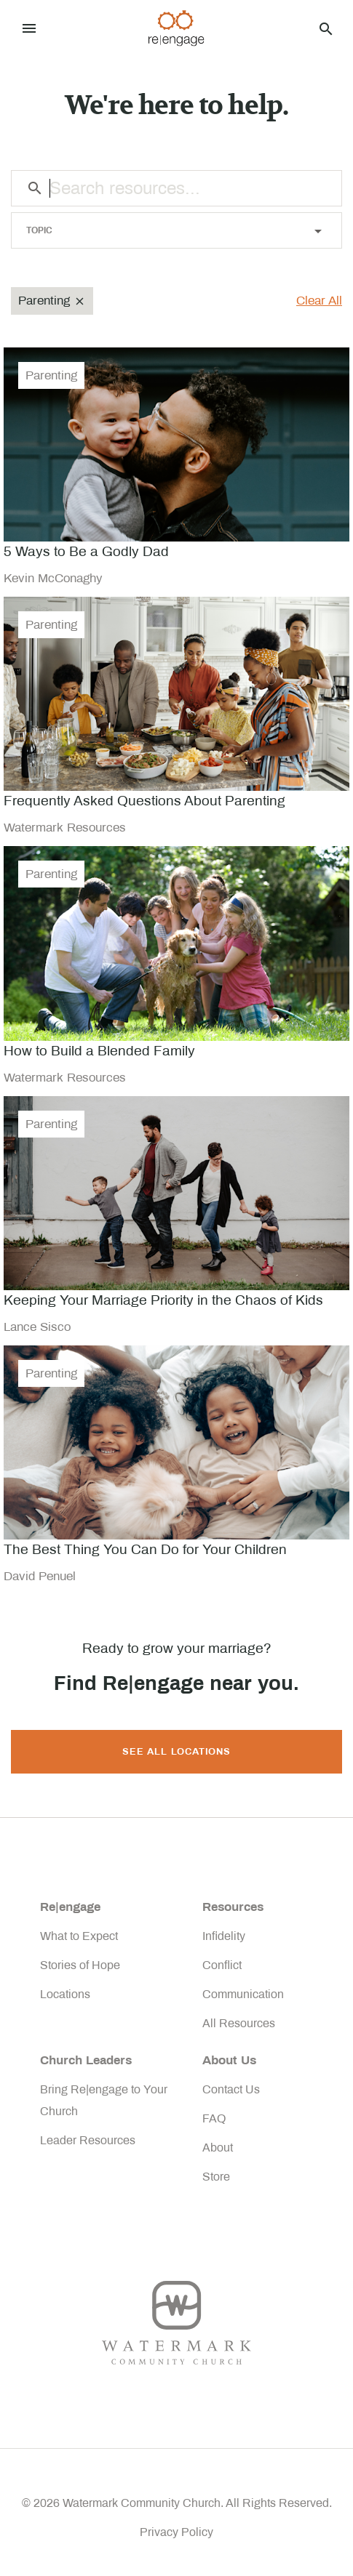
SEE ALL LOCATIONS (176, 1752)
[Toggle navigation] (29, 28)
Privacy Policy (176, 2532)
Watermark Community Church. (143, 2503)
